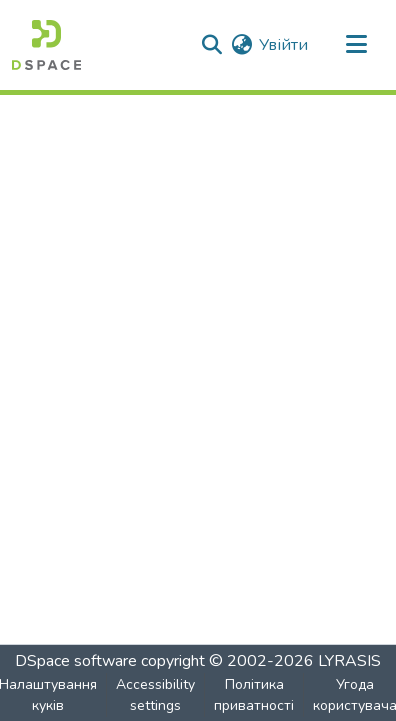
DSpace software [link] (76, 661)
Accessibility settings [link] (155, 695)
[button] (46, 45)
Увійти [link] (283, 45)
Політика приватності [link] (254, 695)
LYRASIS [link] (349, 661)
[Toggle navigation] (356, 45)
